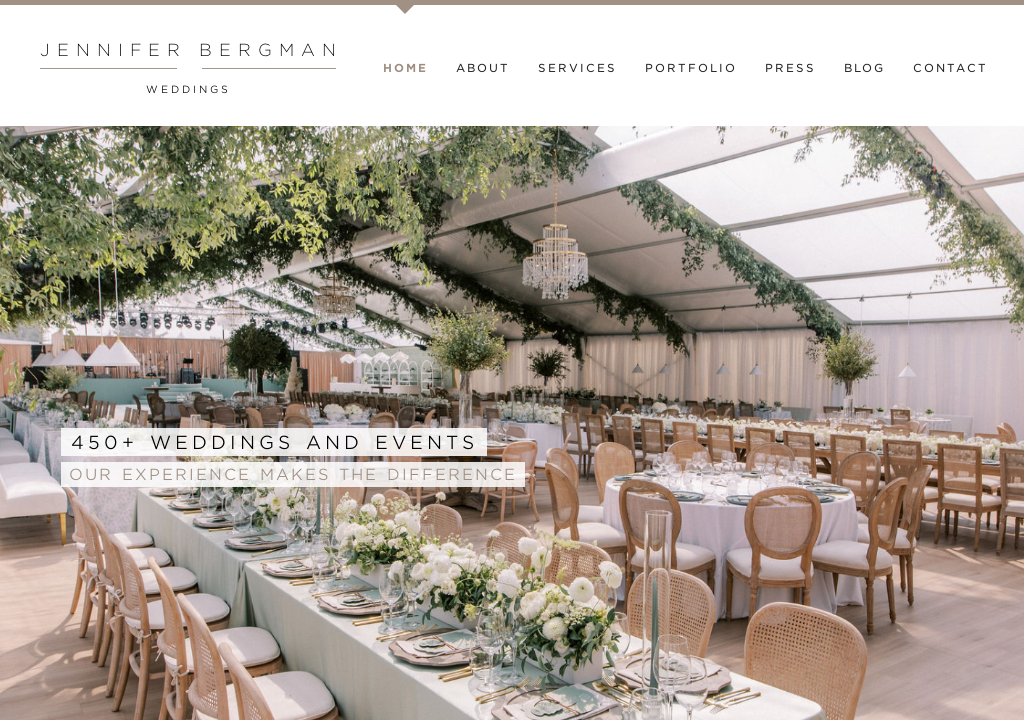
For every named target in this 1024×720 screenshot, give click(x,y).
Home (405, 68)
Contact (950, 68)
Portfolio (691, 68)
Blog (864, 68)
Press (790, 68)
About (483, 68)
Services (577, 68)
